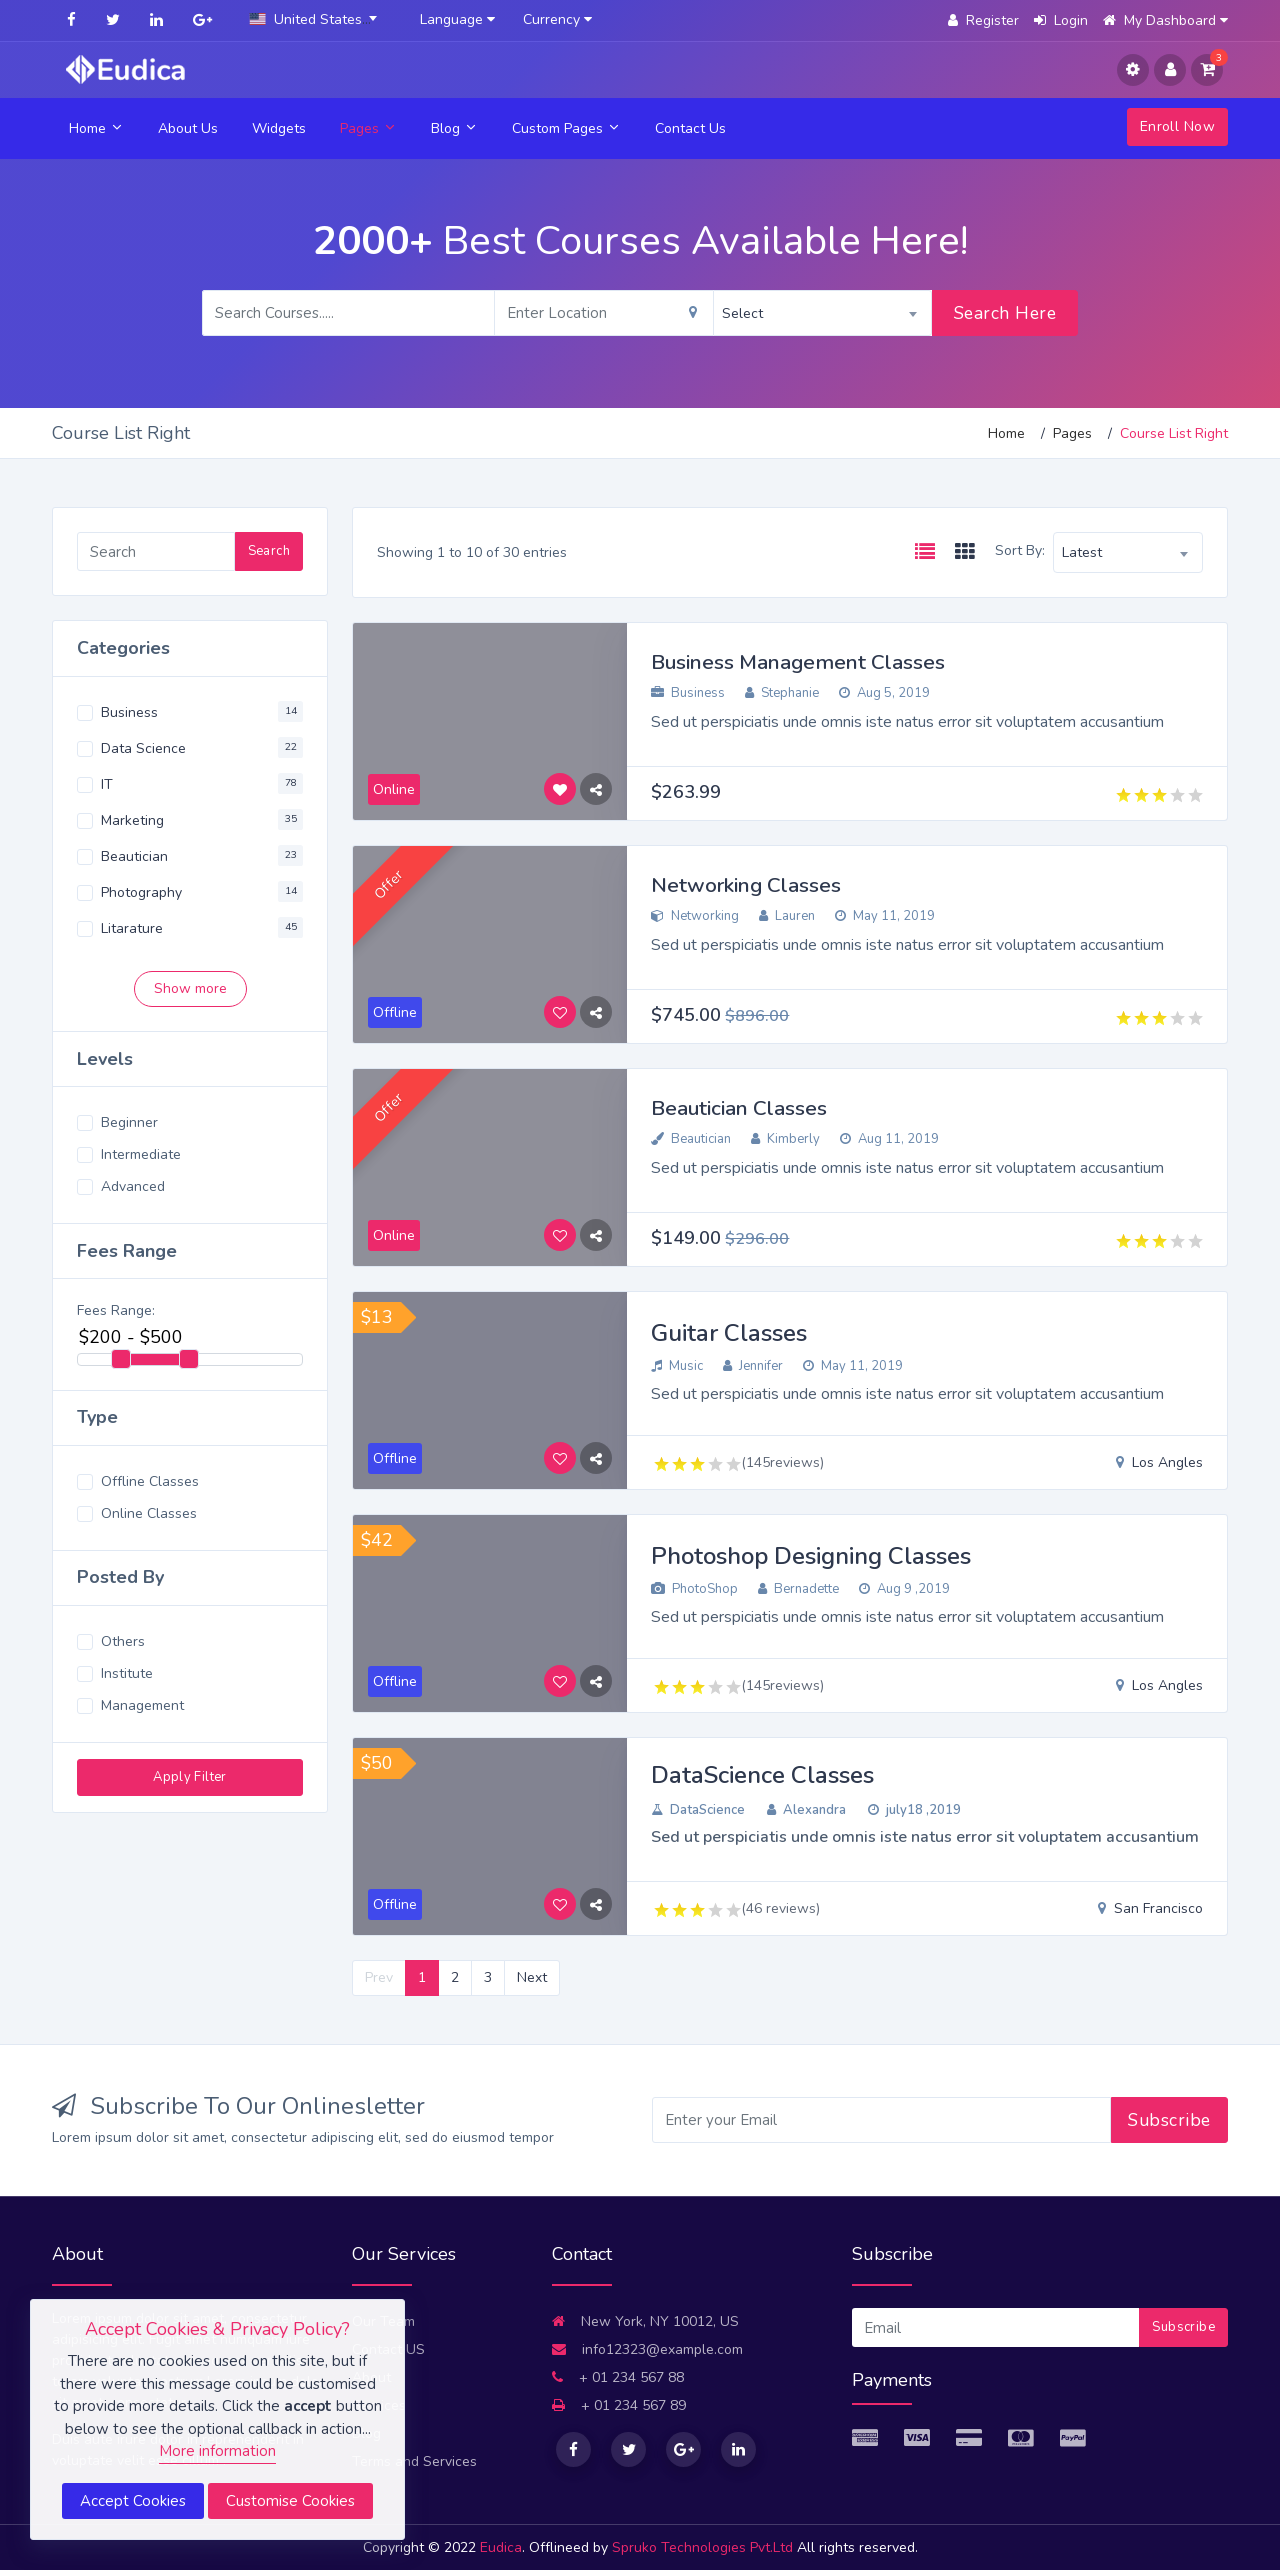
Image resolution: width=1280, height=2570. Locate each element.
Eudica (501, 2547)
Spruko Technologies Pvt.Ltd (704, 2547)
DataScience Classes (762, 1775)
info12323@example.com (647, 2349)
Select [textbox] (742, 313)
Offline (395, 1458)
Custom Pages (566, 128)
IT (107, 784)
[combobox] (317, 20)
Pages (368, 128)
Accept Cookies (133, 2501)
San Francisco (1150, 1908)
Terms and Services (414, 2461)
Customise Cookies (290, 2501)
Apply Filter (190, 1777)
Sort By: (1020, 550)
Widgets (279, 128)
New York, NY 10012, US (645, 2321)
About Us (188, 128)
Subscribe (1169, 2120)
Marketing (132, 820)
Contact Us (690, 128)
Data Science (143, 748)
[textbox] (317, 19)
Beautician (134, 856)
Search (269, 551)
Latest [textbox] (1082, 552)
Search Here (1005, 313)
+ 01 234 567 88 (618, 2377)
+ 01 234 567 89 (619, 2405)
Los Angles (1159, 1462)
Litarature (132, 928)
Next (532, 1977)
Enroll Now (1177, 126)
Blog (454, 128)
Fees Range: (116, 1310)
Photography (141, 892)
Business (129, 712)
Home (96, 128)
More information (217, 2451)
